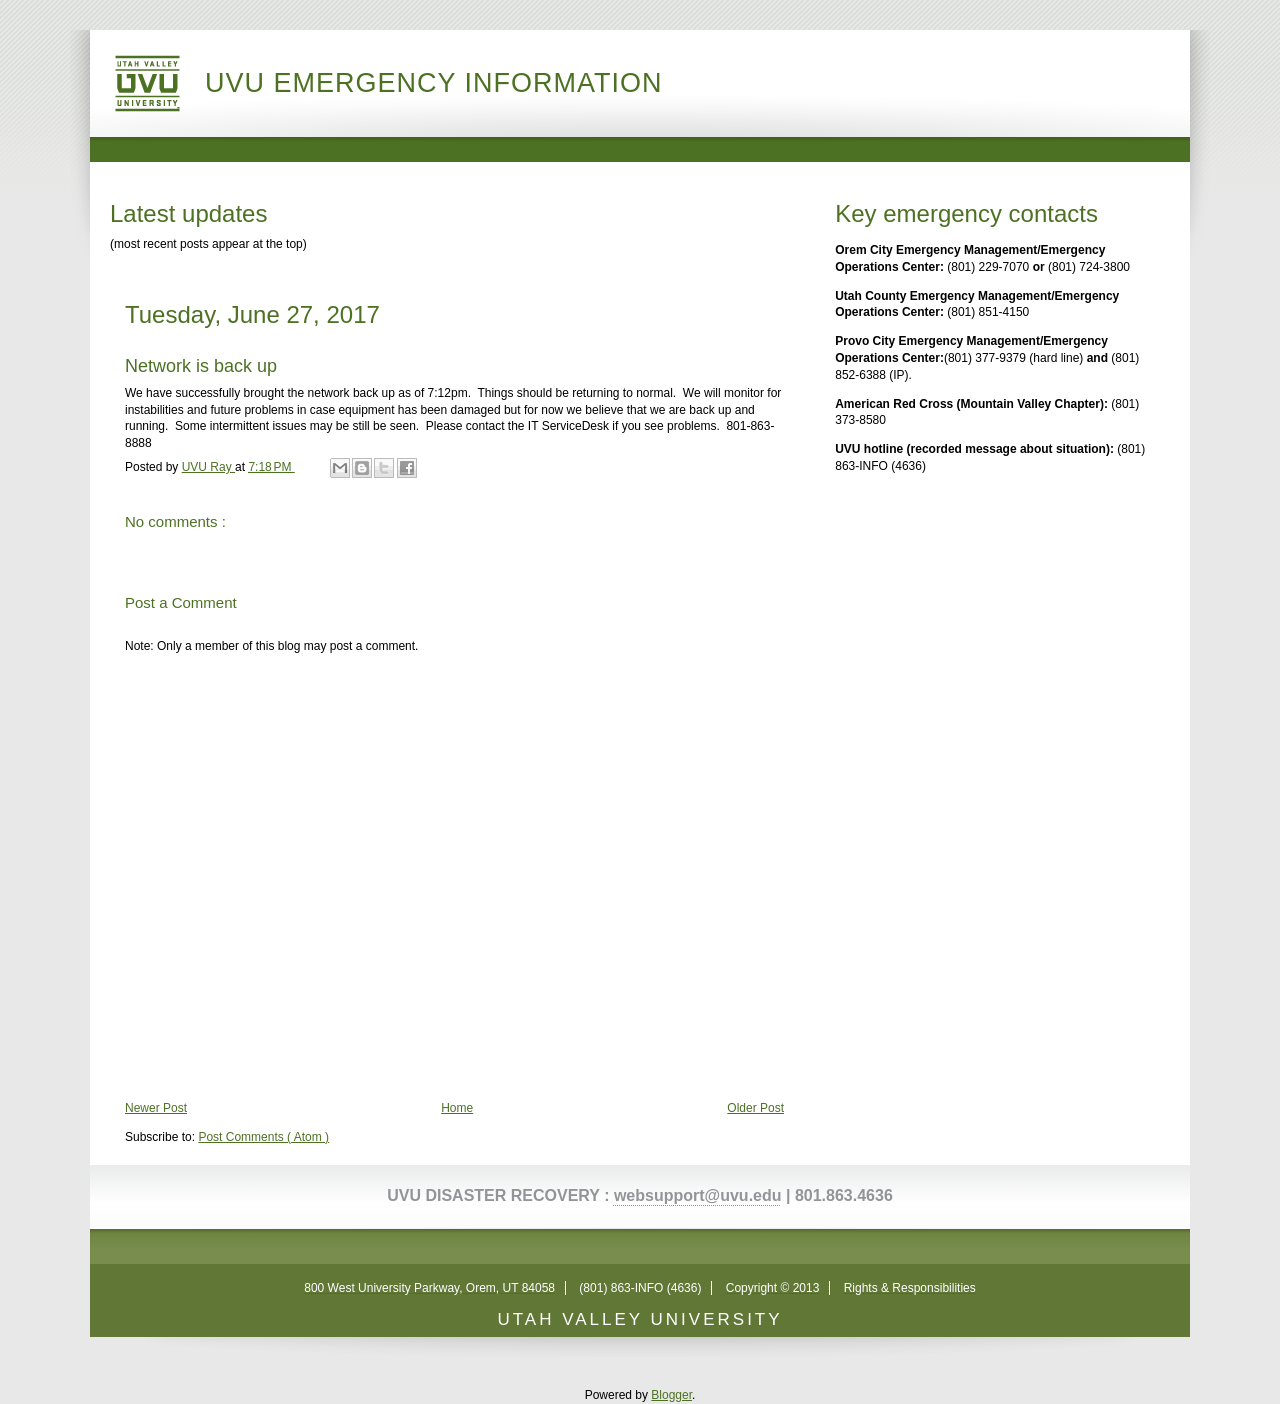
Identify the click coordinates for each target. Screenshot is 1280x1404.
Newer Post (156, 1108)
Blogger (671, 1395)
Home (457, 1108)
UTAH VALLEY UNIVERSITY (639, 1319)
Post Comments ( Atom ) (263, 1137)
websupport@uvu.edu (698, 1195)
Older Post (755, 1108)
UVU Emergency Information (434, 83)
